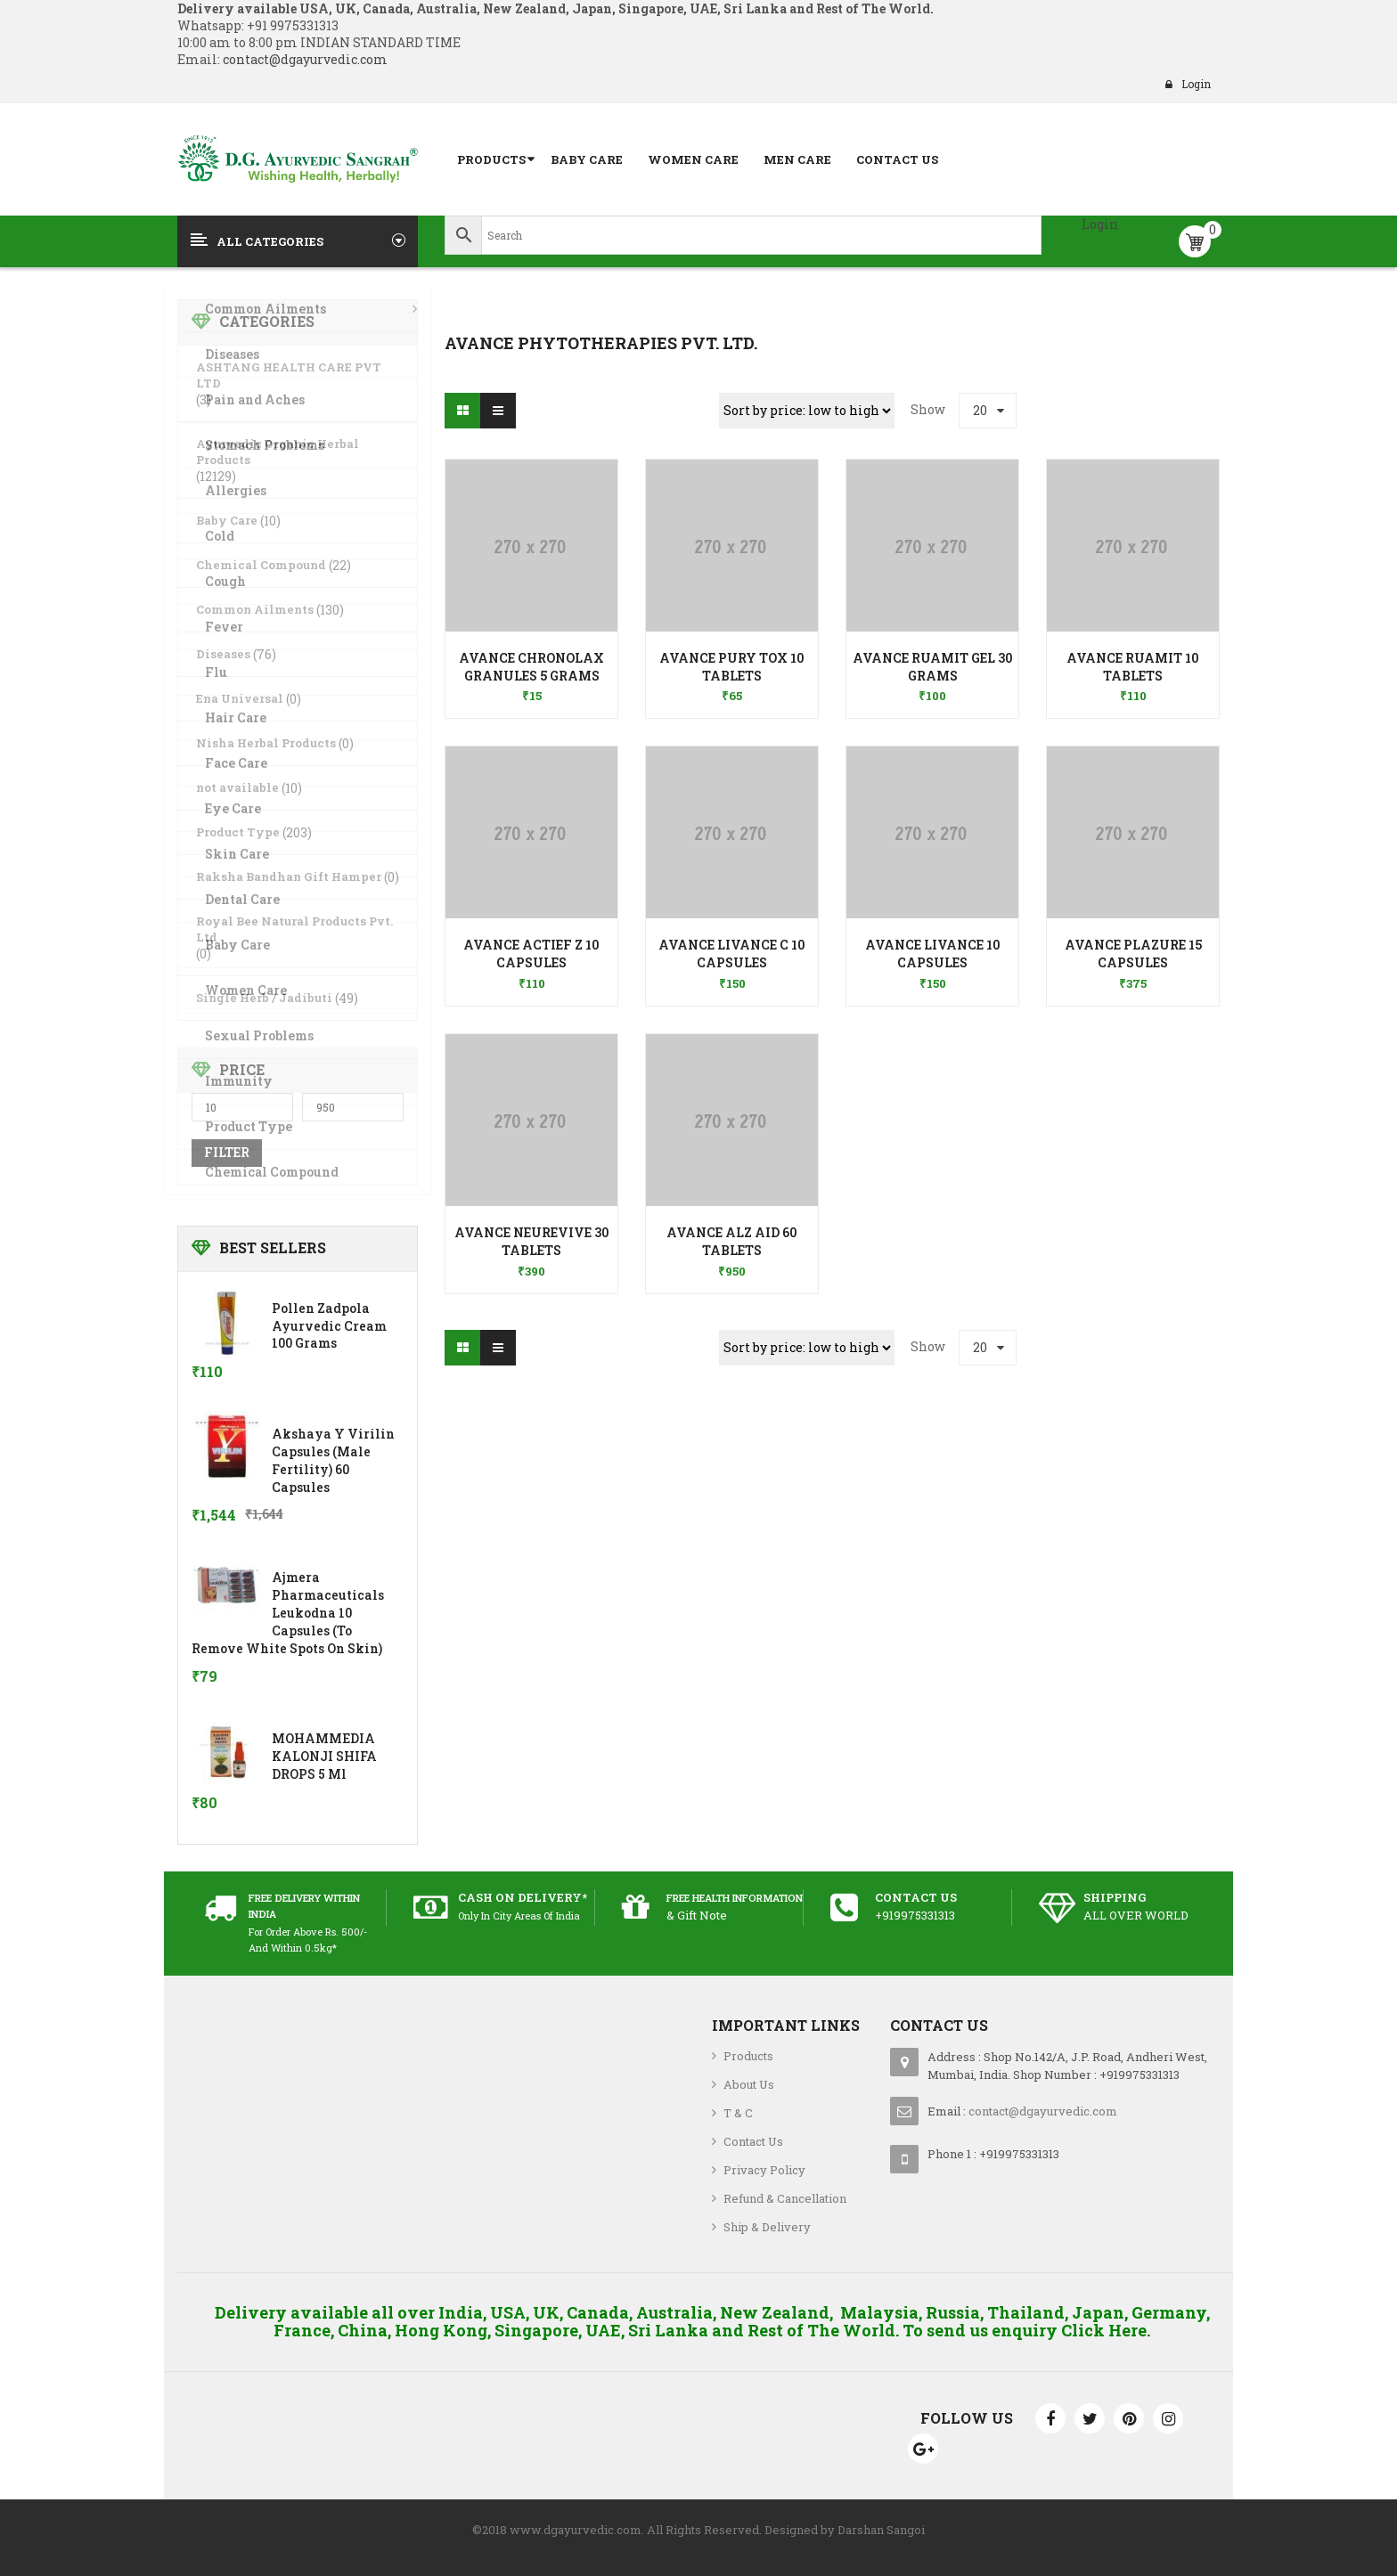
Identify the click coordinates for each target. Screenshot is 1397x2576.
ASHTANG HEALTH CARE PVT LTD (288, 375)
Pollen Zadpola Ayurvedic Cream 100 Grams (329, 1326)
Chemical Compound (261, 565)
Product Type (238, 832)
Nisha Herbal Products (266, 743)
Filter (226, 1152)
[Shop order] (807, 410)
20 (980, 410)
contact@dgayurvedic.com (304, 59)
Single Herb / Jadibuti (264, 998)
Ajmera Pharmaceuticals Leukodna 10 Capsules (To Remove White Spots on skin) (288, 1612)
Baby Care (226, 520)
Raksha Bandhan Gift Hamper (288, 876)
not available (237, 787)
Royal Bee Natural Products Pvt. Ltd (294, 929)
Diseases (223, 654)
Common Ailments (255, 609)
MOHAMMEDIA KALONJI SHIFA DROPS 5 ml (324, 1756)
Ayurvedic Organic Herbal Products (277, 452)
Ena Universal (239, 698)
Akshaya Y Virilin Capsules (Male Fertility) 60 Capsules (333, 1460)
